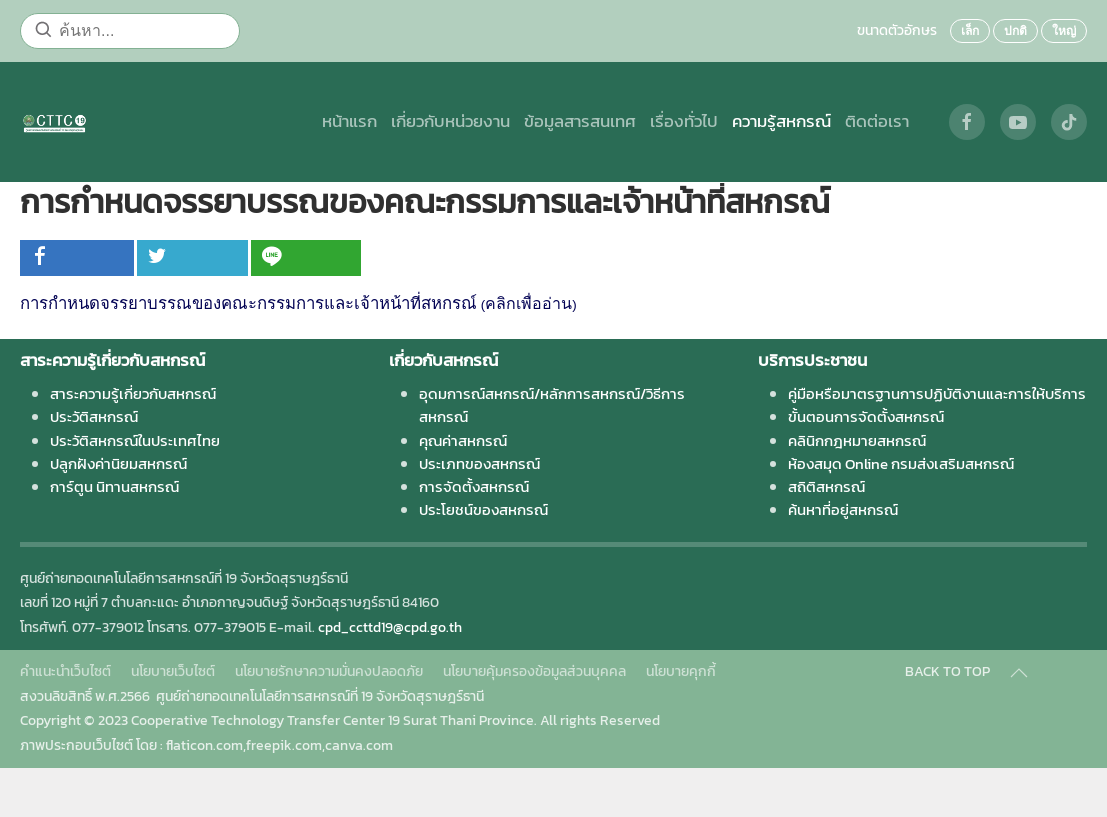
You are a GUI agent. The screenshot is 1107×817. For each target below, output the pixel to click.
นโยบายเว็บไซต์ (173, 671)
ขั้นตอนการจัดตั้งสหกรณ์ (866, 416)
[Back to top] (1019, 673)
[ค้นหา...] (130, 31)
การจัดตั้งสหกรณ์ (474, 486)
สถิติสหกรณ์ (826, 486)
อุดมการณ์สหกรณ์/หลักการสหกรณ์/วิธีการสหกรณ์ (552, 405)
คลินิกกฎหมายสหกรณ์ (857, 440)
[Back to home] (54, 122)
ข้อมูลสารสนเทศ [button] (580, 121)
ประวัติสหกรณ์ (94, 416)
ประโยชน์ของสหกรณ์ (483, 509)
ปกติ (1015, 31)
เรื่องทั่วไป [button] (684, 121)
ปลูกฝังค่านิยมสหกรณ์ (118, 463)
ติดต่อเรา (877, 121)
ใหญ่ (1064, 31)
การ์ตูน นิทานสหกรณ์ (114, 486)
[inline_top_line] (306, 258)
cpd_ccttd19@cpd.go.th (390, 627)
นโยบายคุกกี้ (681, 671)
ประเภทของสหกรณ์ (479, 463)
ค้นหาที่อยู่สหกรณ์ (843, 509)
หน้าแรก (349, 121)
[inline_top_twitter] (192, 258)
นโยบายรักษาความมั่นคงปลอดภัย (329, 671)
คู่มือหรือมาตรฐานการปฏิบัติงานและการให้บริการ (937, 393)
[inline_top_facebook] (77, 258)
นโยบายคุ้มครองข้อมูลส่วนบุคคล (534, 671)
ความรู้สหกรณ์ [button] (781, 121)
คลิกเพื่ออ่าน (528, 303)
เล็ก (970, 31)
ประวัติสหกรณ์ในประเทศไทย (135, 440)
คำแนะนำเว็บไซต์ (65, 671)
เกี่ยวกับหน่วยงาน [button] (450, 121)
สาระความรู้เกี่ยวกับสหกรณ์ (133, 393)
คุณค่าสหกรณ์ (463, 440)
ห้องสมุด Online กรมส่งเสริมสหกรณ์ (901, 463)
